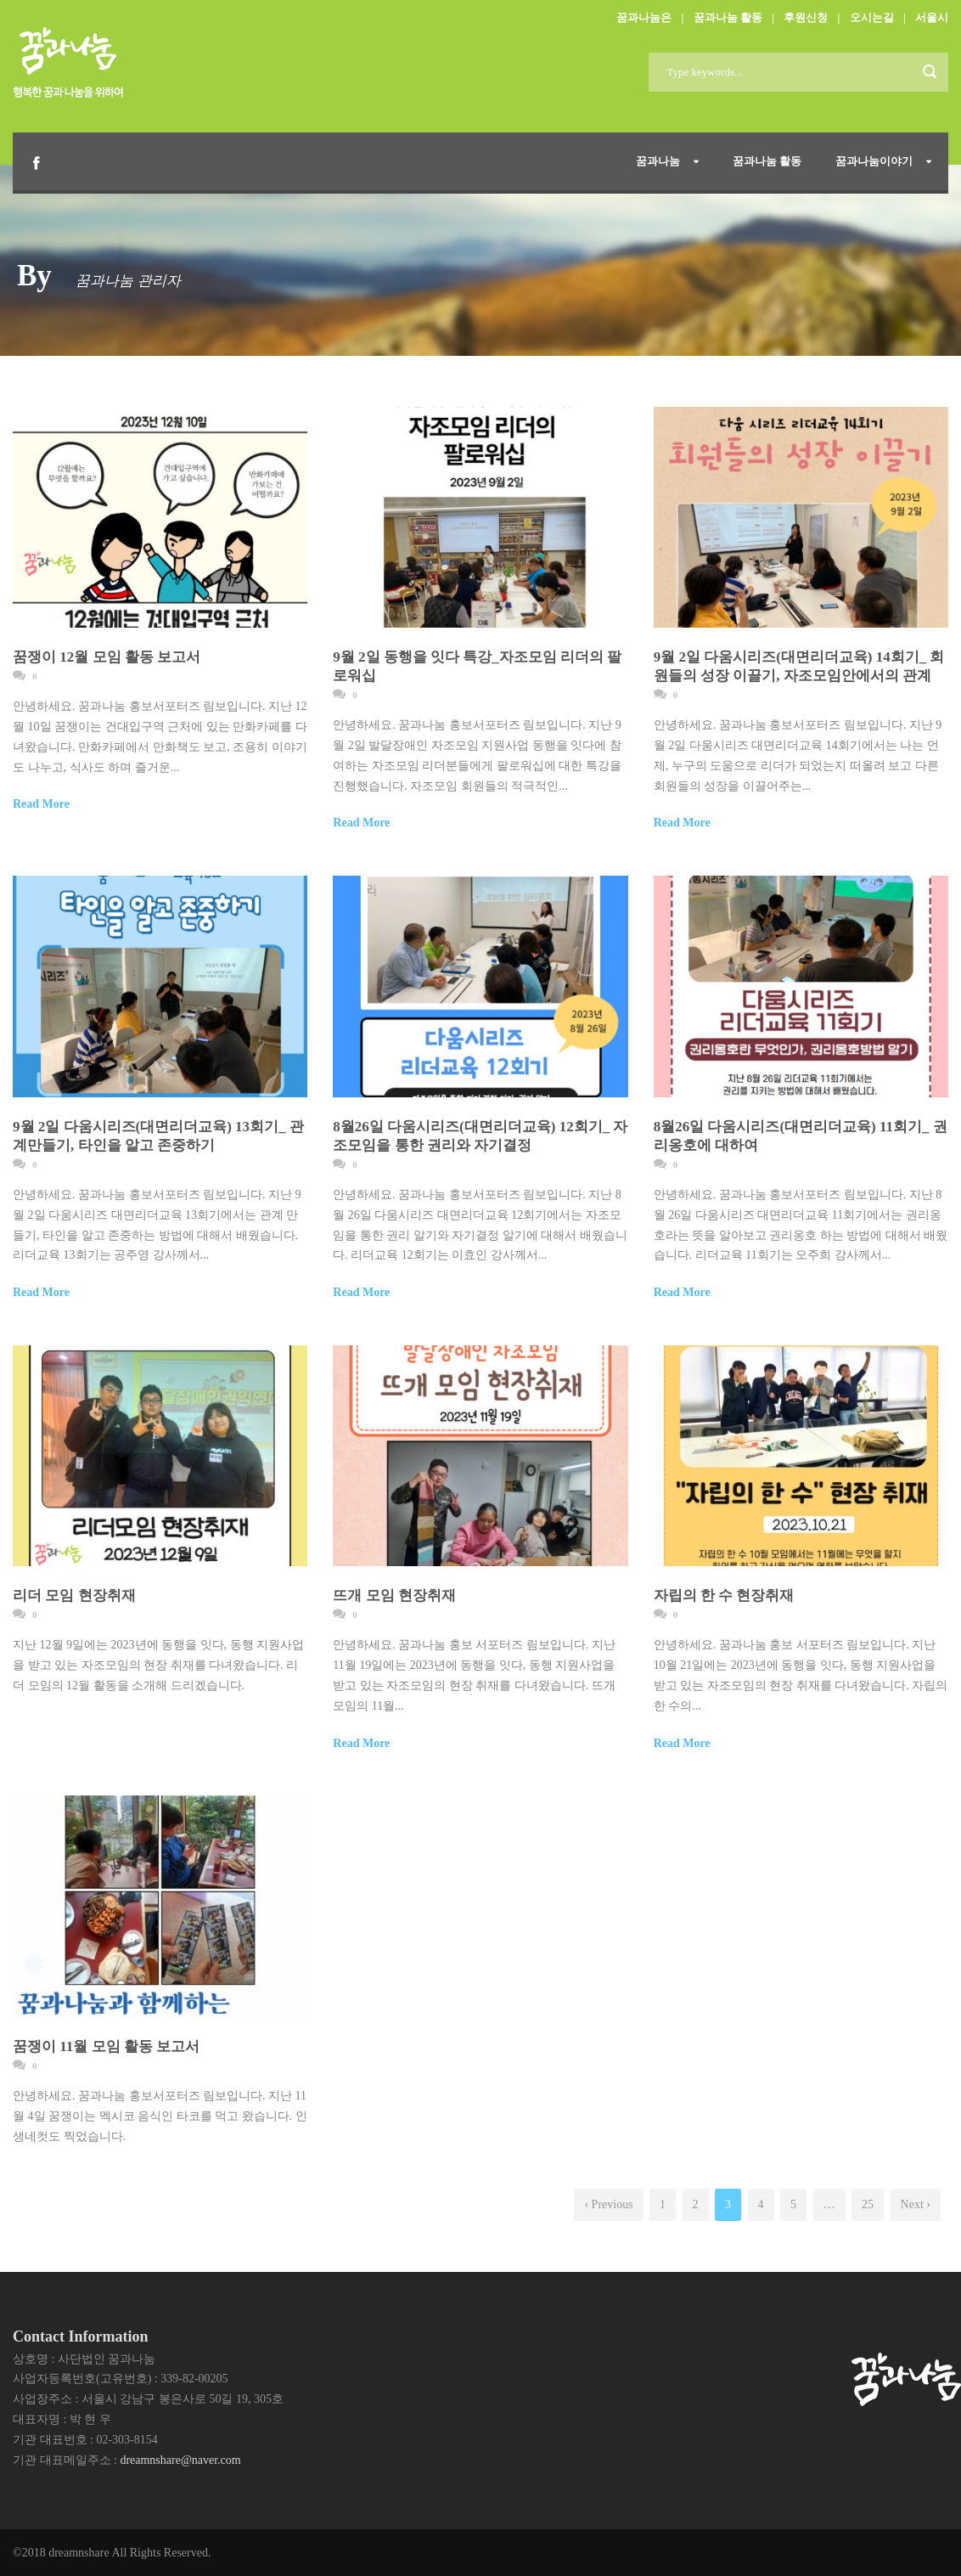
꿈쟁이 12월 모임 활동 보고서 (106, 657)
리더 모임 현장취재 (74, 1595)
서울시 (931, 17)
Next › (915, 2204)
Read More (41, 804)
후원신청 (806, 17)
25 (868, 2204)
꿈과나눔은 (644, 17)
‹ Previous (608, 2204)
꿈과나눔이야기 (874, 161)
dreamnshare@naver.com (180, 2460)
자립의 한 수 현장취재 (724, 1595)
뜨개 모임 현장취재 (394, 1595)
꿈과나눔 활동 (728, 17)
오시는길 (872, 17)
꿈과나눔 (658, 161)
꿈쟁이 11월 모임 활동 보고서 (106, 2046)
